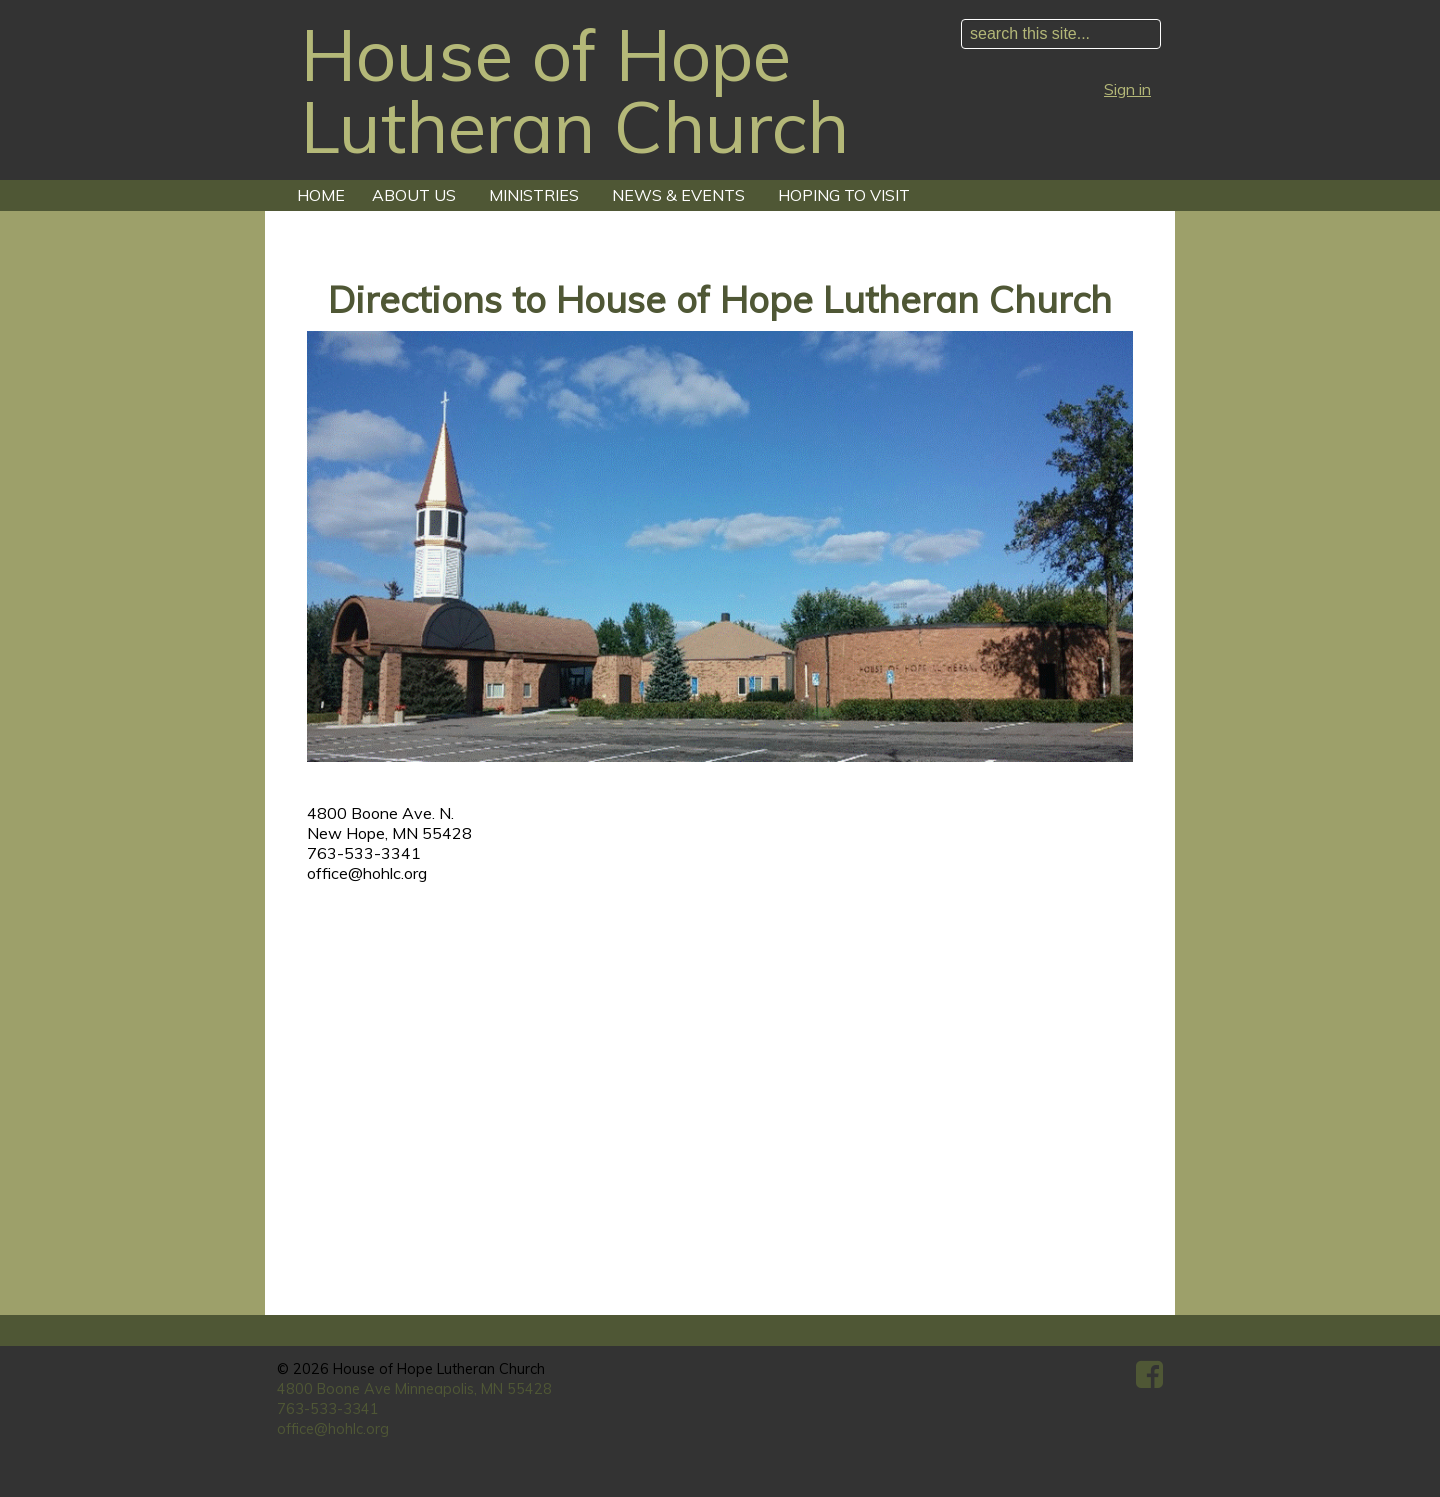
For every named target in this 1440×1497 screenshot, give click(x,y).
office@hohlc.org (333, 1429)
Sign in (1127, 89)
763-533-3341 (328, 1409)
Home (321, 195)
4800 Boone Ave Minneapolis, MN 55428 (414, 1389)
